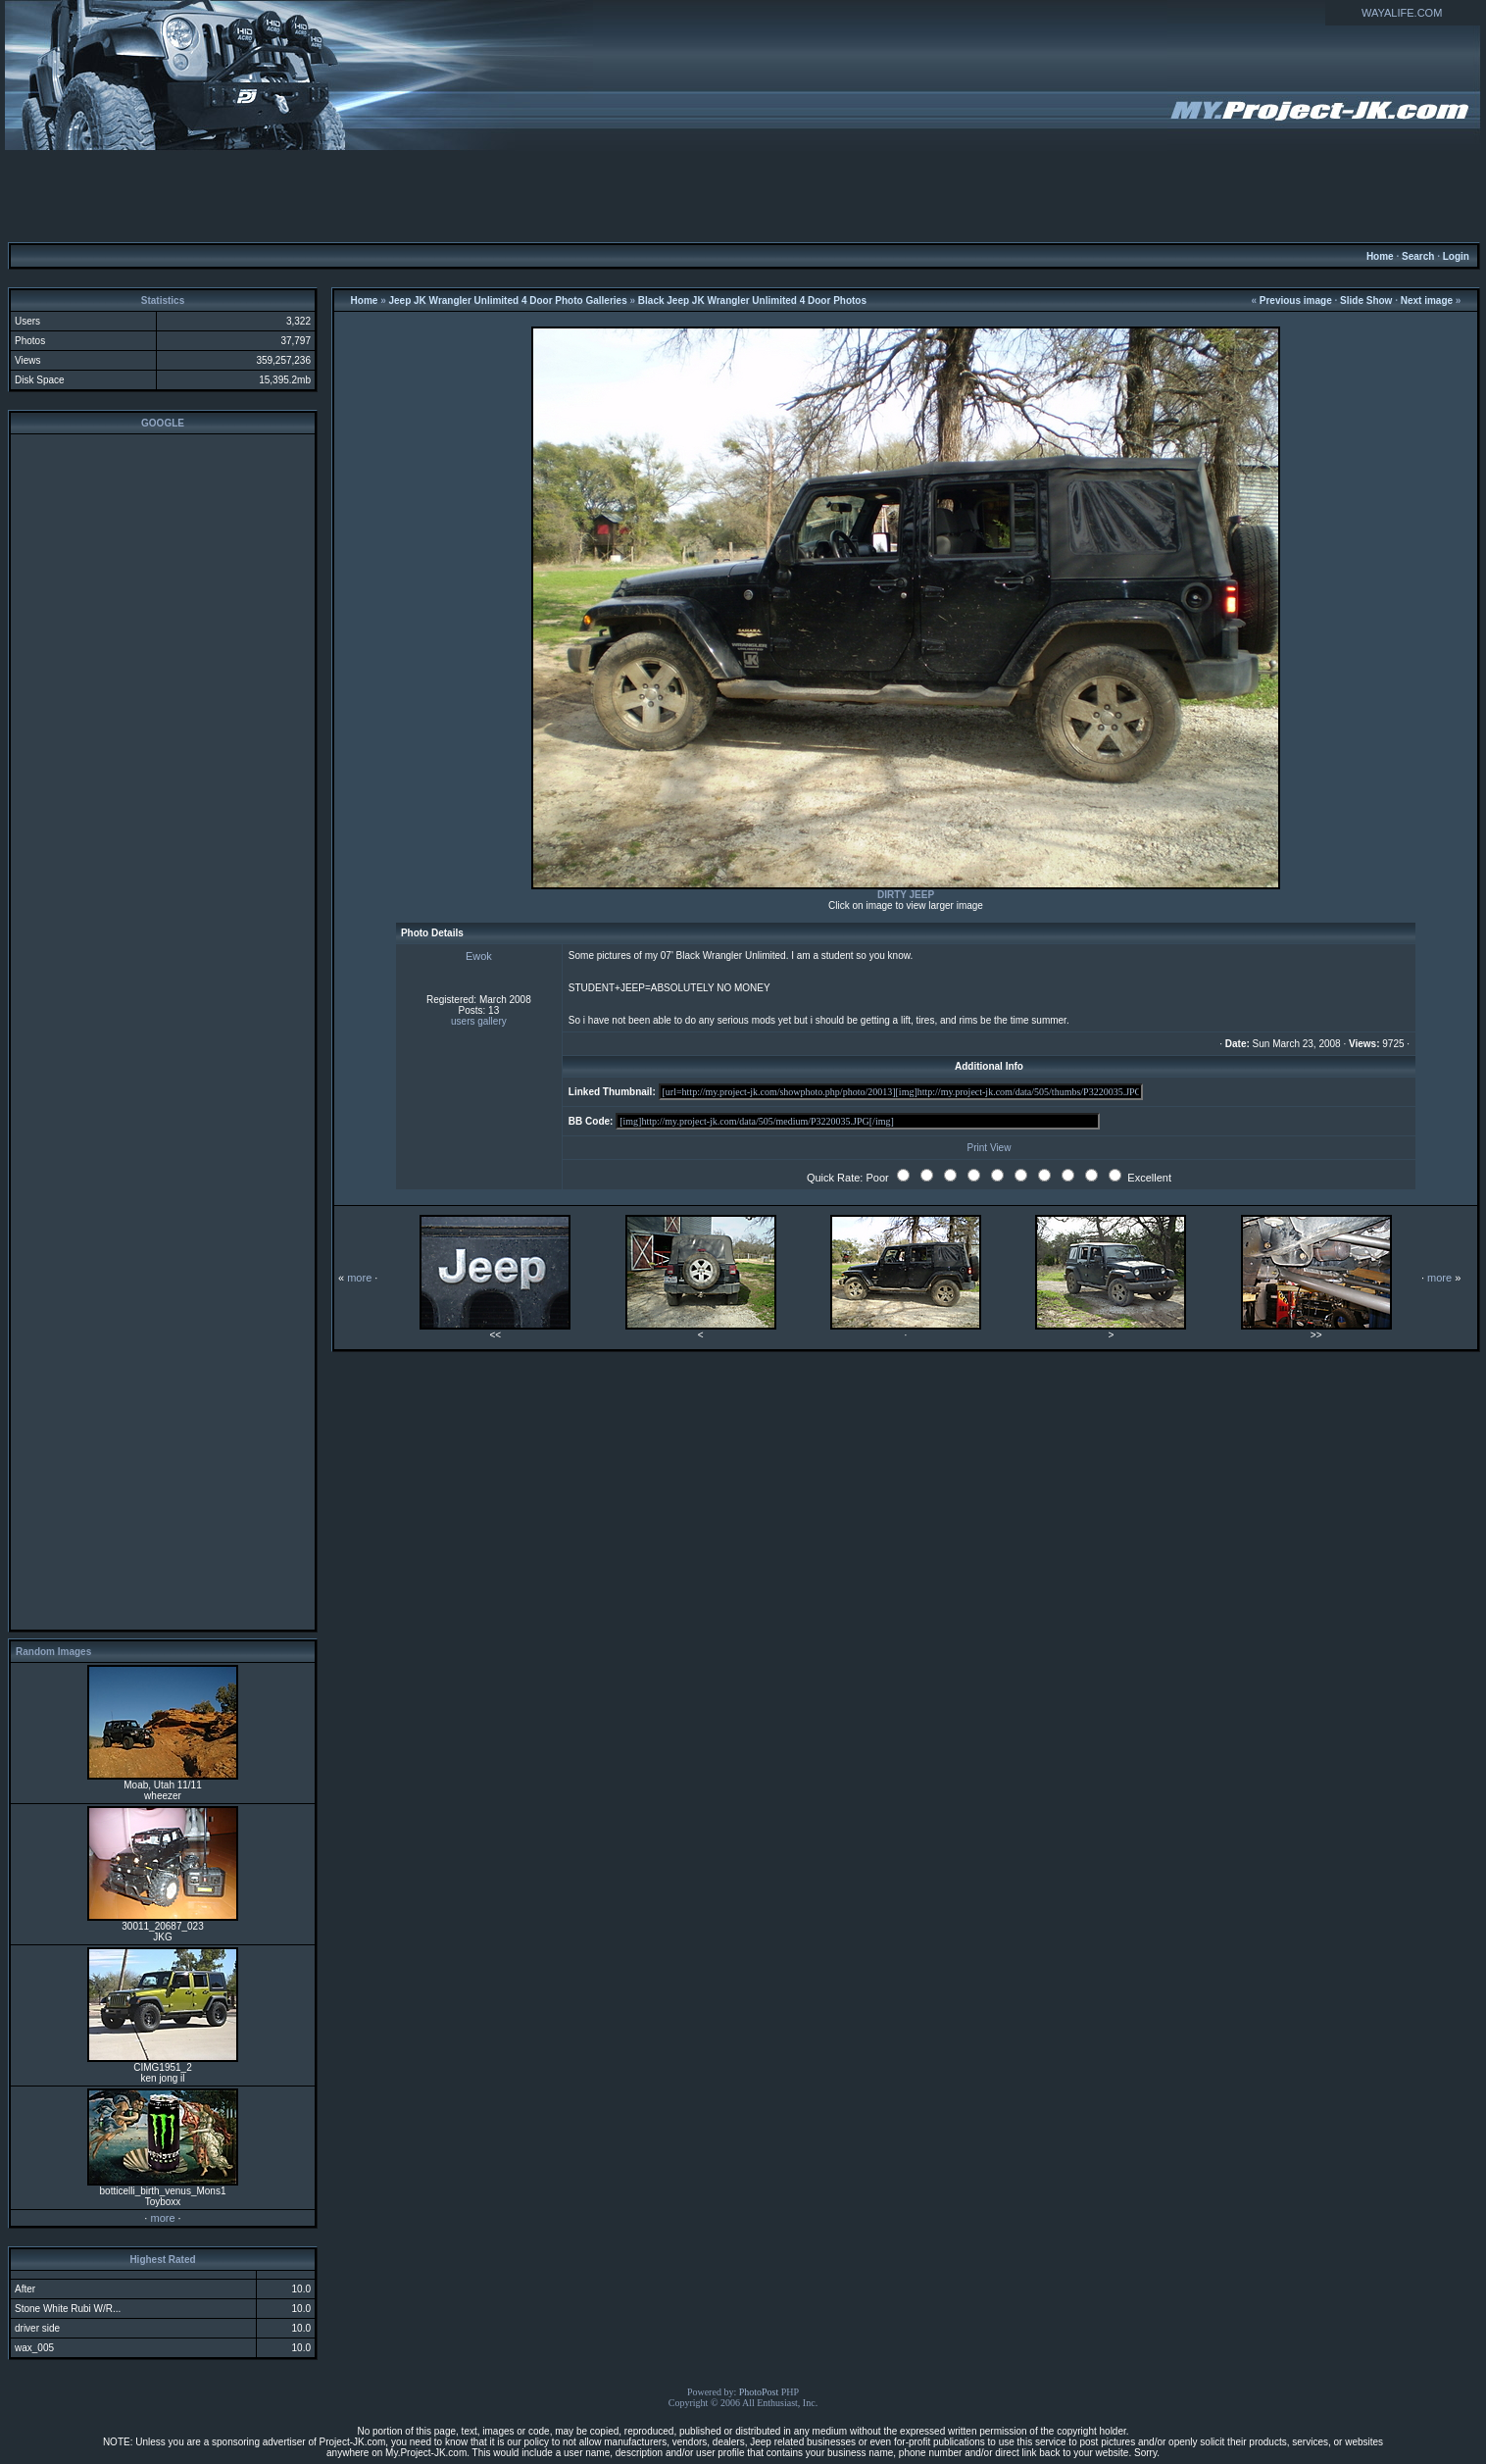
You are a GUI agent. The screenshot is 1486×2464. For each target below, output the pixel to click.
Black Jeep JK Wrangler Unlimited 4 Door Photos (752, 300)
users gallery (479, 1021)
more (162, 2218)
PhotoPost (759, 2392)
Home (1380, 256)
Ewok (479, 956)
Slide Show (1366, 300)
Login (1456, 256)
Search (1418, 256)
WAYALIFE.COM (1402, 13)
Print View (989, 1147)
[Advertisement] (743, 195)
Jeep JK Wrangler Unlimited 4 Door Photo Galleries (507, 300)
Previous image (1296, 300)
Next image (1427, 300)
